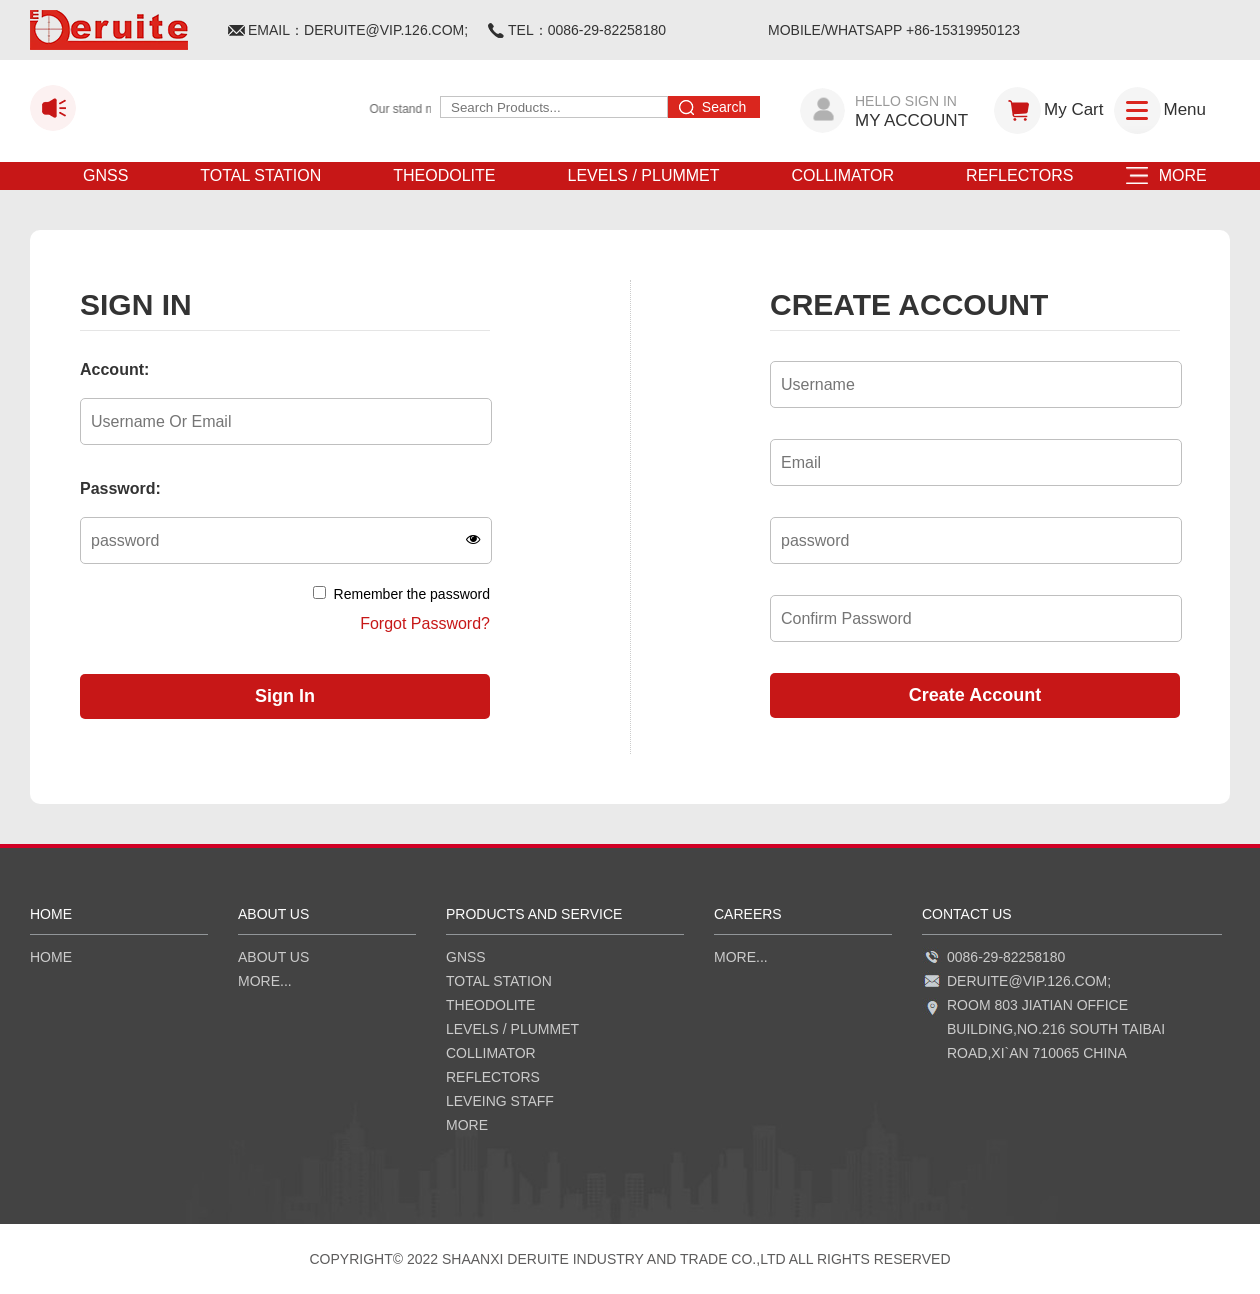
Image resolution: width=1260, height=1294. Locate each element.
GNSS (105, 175)
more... (265, 981)
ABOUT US (273, 957)
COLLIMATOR (843, 175)
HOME (51, 957)
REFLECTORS (1019, 175)
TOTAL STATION (260, 175)
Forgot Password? (425, 623)
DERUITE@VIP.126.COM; (386, 30)
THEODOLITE (444, 175)
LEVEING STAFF (500, 1101)
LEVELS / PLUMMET (643, 175)
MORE (1175, 175)
